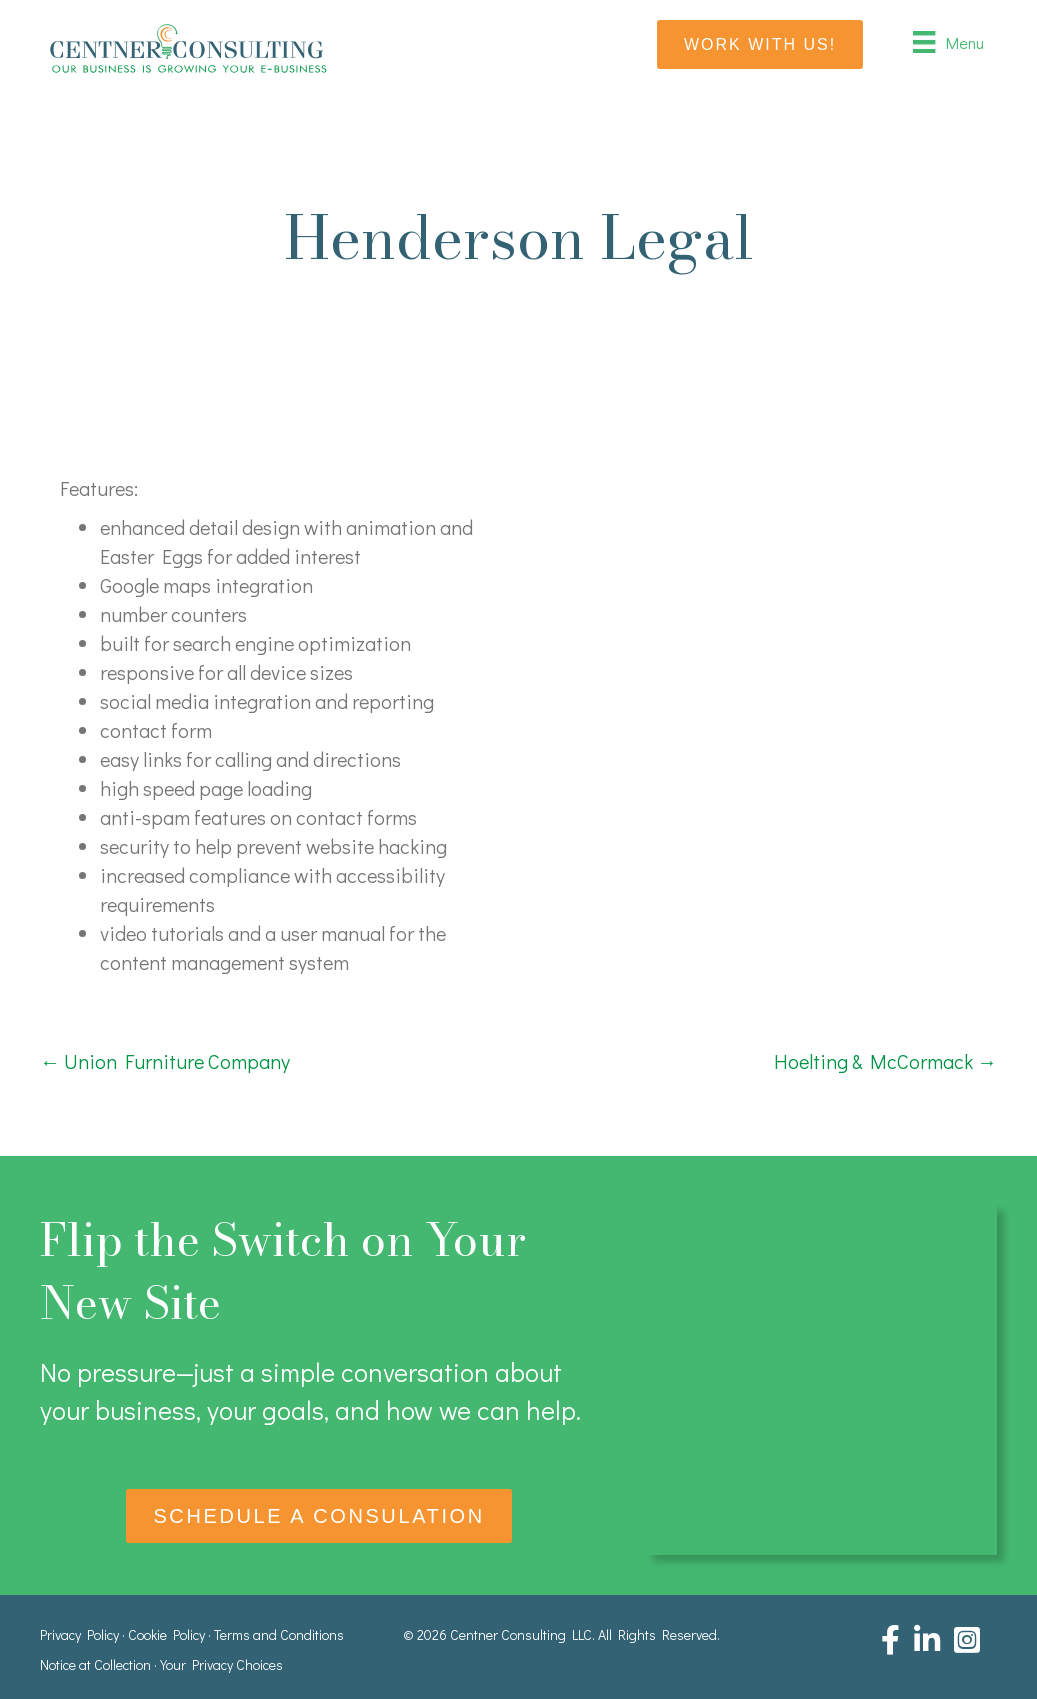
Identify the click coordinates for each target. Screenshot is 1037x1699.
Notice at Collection (95, 1664)
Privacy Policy (79, 1634)
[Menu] (948, 41)
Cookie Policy (166, 1634)
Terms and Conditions (279, 1634)
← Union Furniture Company (165, 1061)
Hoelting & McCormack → (885, 1061)
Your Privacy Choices (221, 1664)
